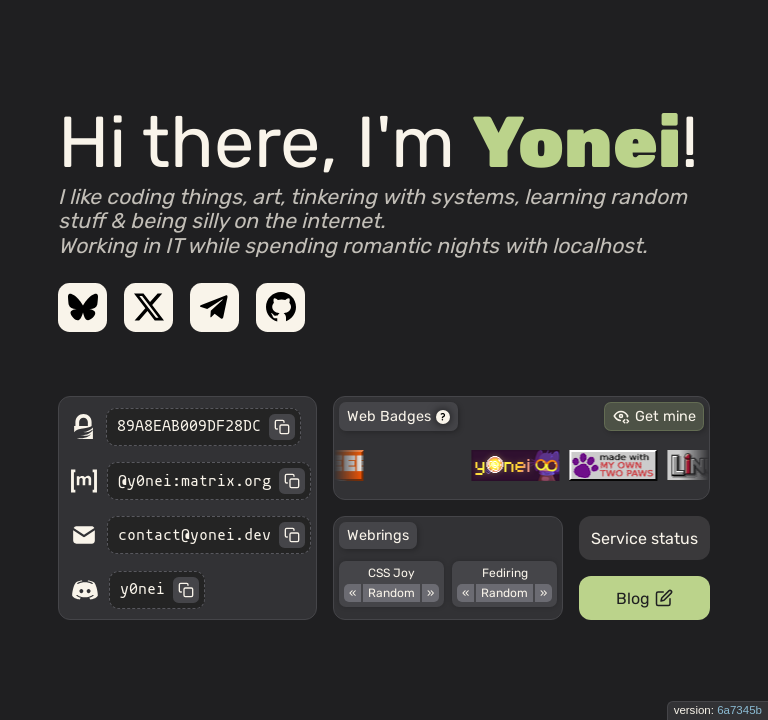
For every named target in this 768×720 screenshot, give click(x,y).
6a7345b (739, 710)
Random (391, 593)
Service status (644, 538)
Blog (644, 598)
